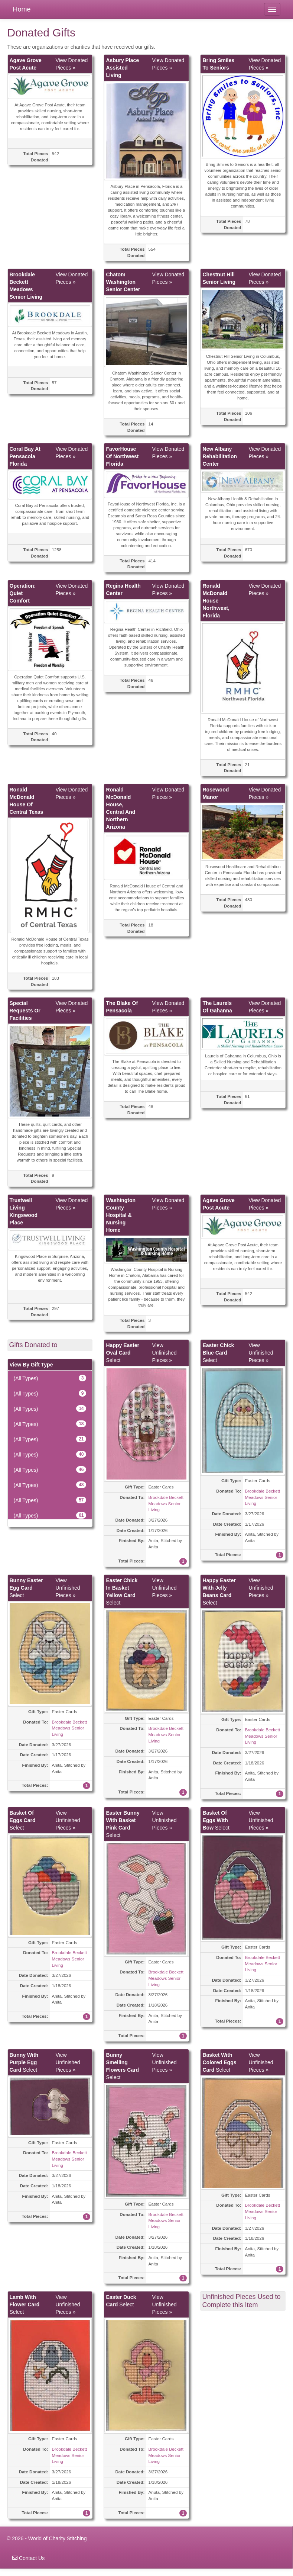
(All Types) (50, 1378)
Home (22, 9)
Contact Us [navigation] (28, 2558)
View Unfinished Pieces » (164, 1352)
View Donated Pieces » (71, 64)
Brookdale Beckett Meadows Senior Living (165, 1503)
